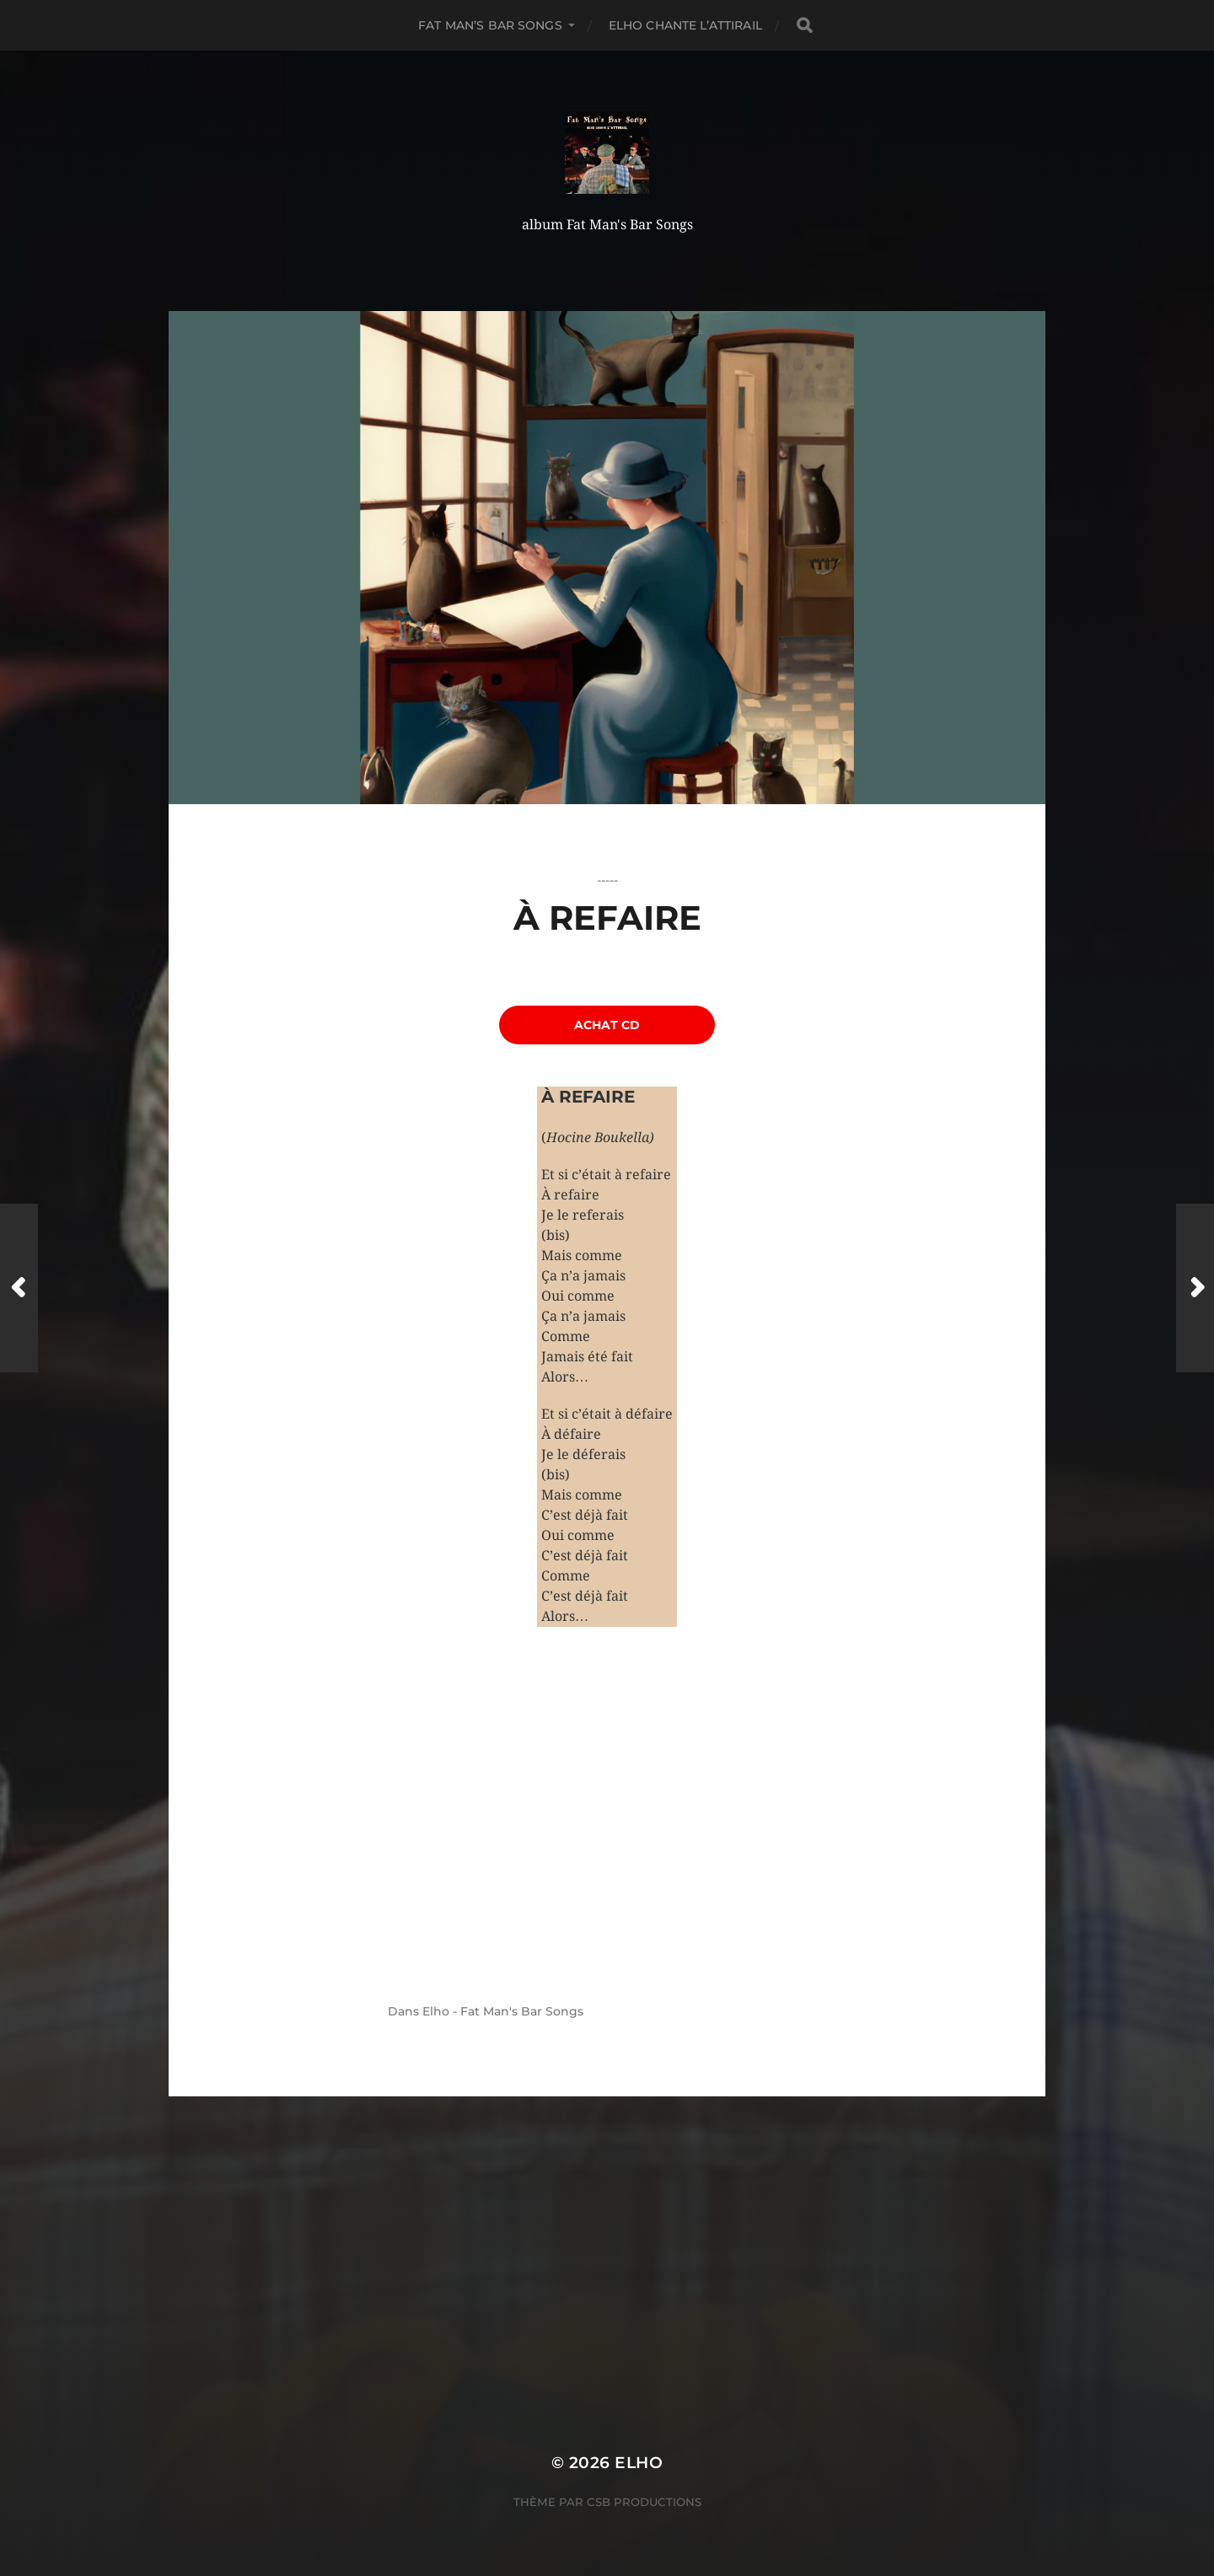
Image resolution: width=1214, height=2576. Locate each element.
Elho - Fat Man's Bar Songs (502, 2011)
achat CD (607, 1025)
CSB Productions (644, 2502)
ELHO (639, 2462)
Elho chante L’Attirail (685, 25)
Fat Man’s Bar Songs (490, 25)
